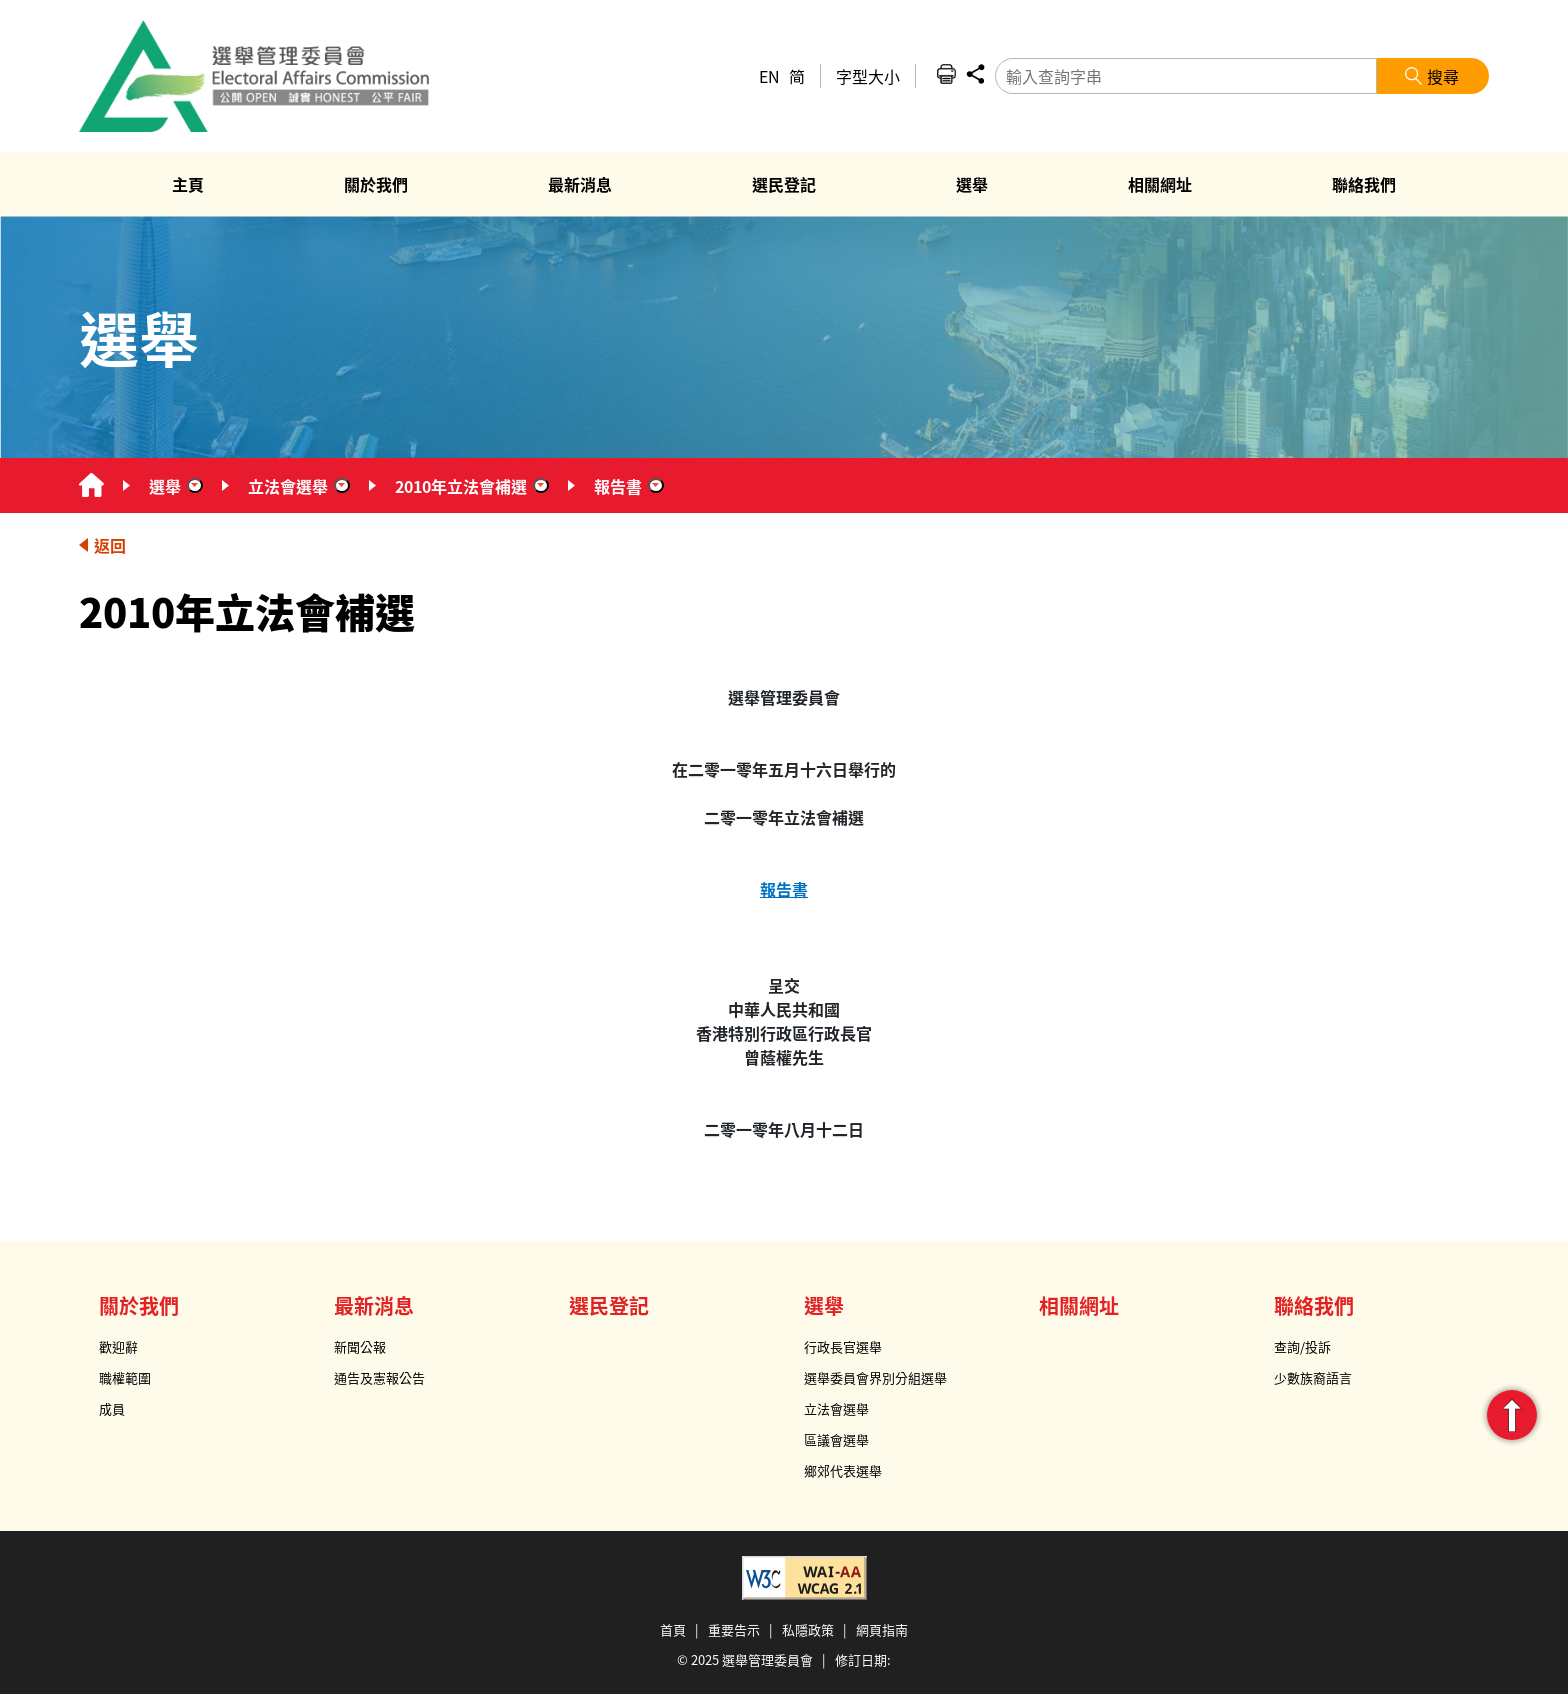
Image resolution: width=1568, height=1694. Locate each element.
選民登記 (609, 1305)
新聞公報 (360, 1346)
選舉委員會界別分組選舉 (875, 1377)
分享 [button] (975, 74)
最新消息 (374, 1305)
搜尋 (1443, 76)
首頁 (673, 1629)
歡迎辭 (118, 1346)
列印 (946, 74)
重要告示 (734, 1629)
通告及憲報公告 (379, 1377)
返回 (110, 545)
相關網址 (1079, 1305)
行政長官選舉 (843, 1346)
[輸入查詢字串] (1186, 76)
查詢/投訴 (1302, 1346)
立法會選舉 (288, 486)
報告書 (618, 486)
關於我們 (139, 1305)
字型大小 (868, 76)
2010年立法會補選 (461, 486)
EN (769, 76)
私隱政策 (808, 1629)
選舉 (165, 486)
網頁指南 (882, 1629)
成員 (112, 1408)
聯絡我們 (1314, 1305)
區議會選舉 (836, 1439)
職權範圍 (125, 1377)
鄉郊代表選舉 (843, 1470)
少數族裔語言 (1313, 1377)
